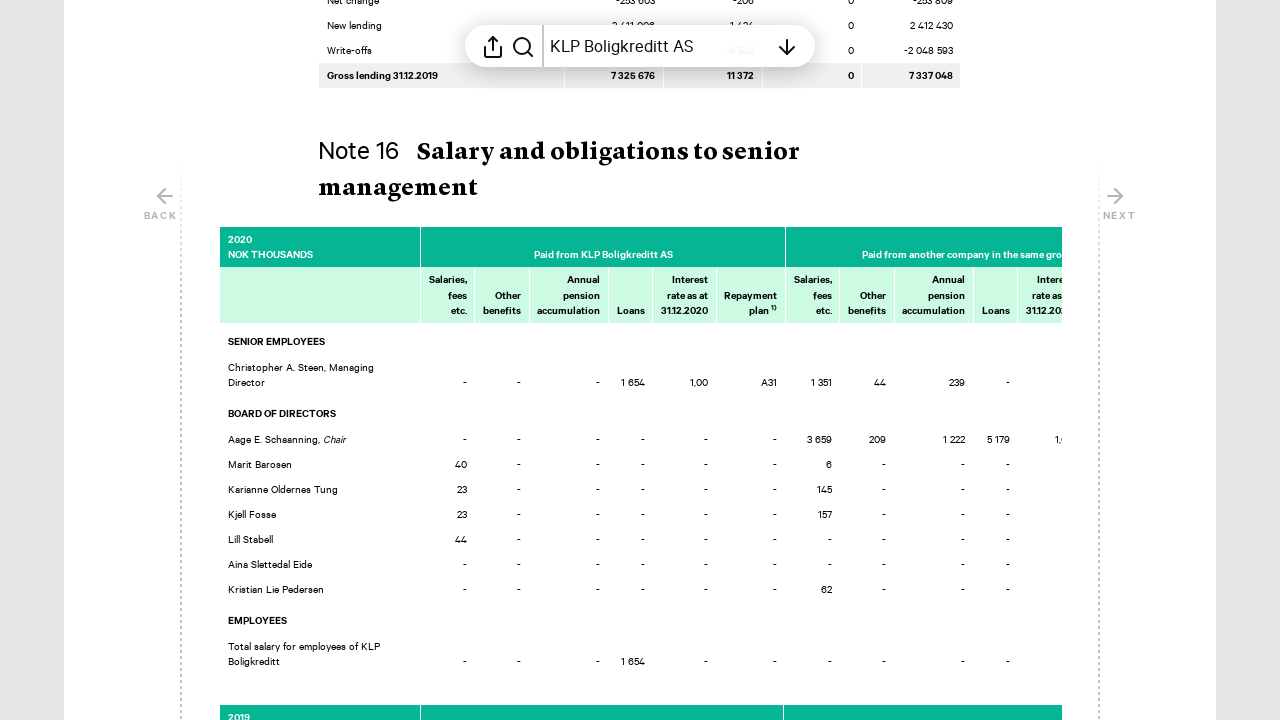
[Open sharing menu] (493, 46)
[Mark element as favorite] (1081, 239)
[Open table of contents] (659, 46)
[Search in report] (523, 46)
